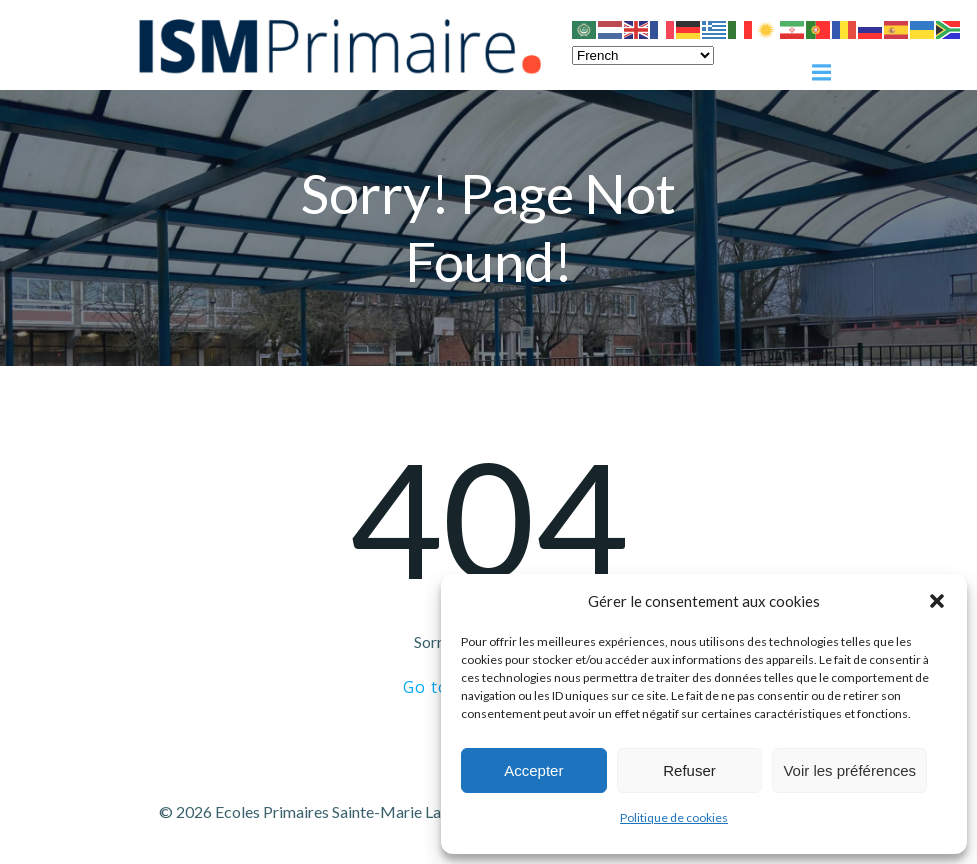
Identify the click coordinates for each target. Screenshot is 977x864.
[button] (937, 601)
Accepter (533, 770)
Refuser (689, 770)
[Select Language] (643, 55)
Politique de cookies (674, 817)
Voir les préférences (849, 770)
